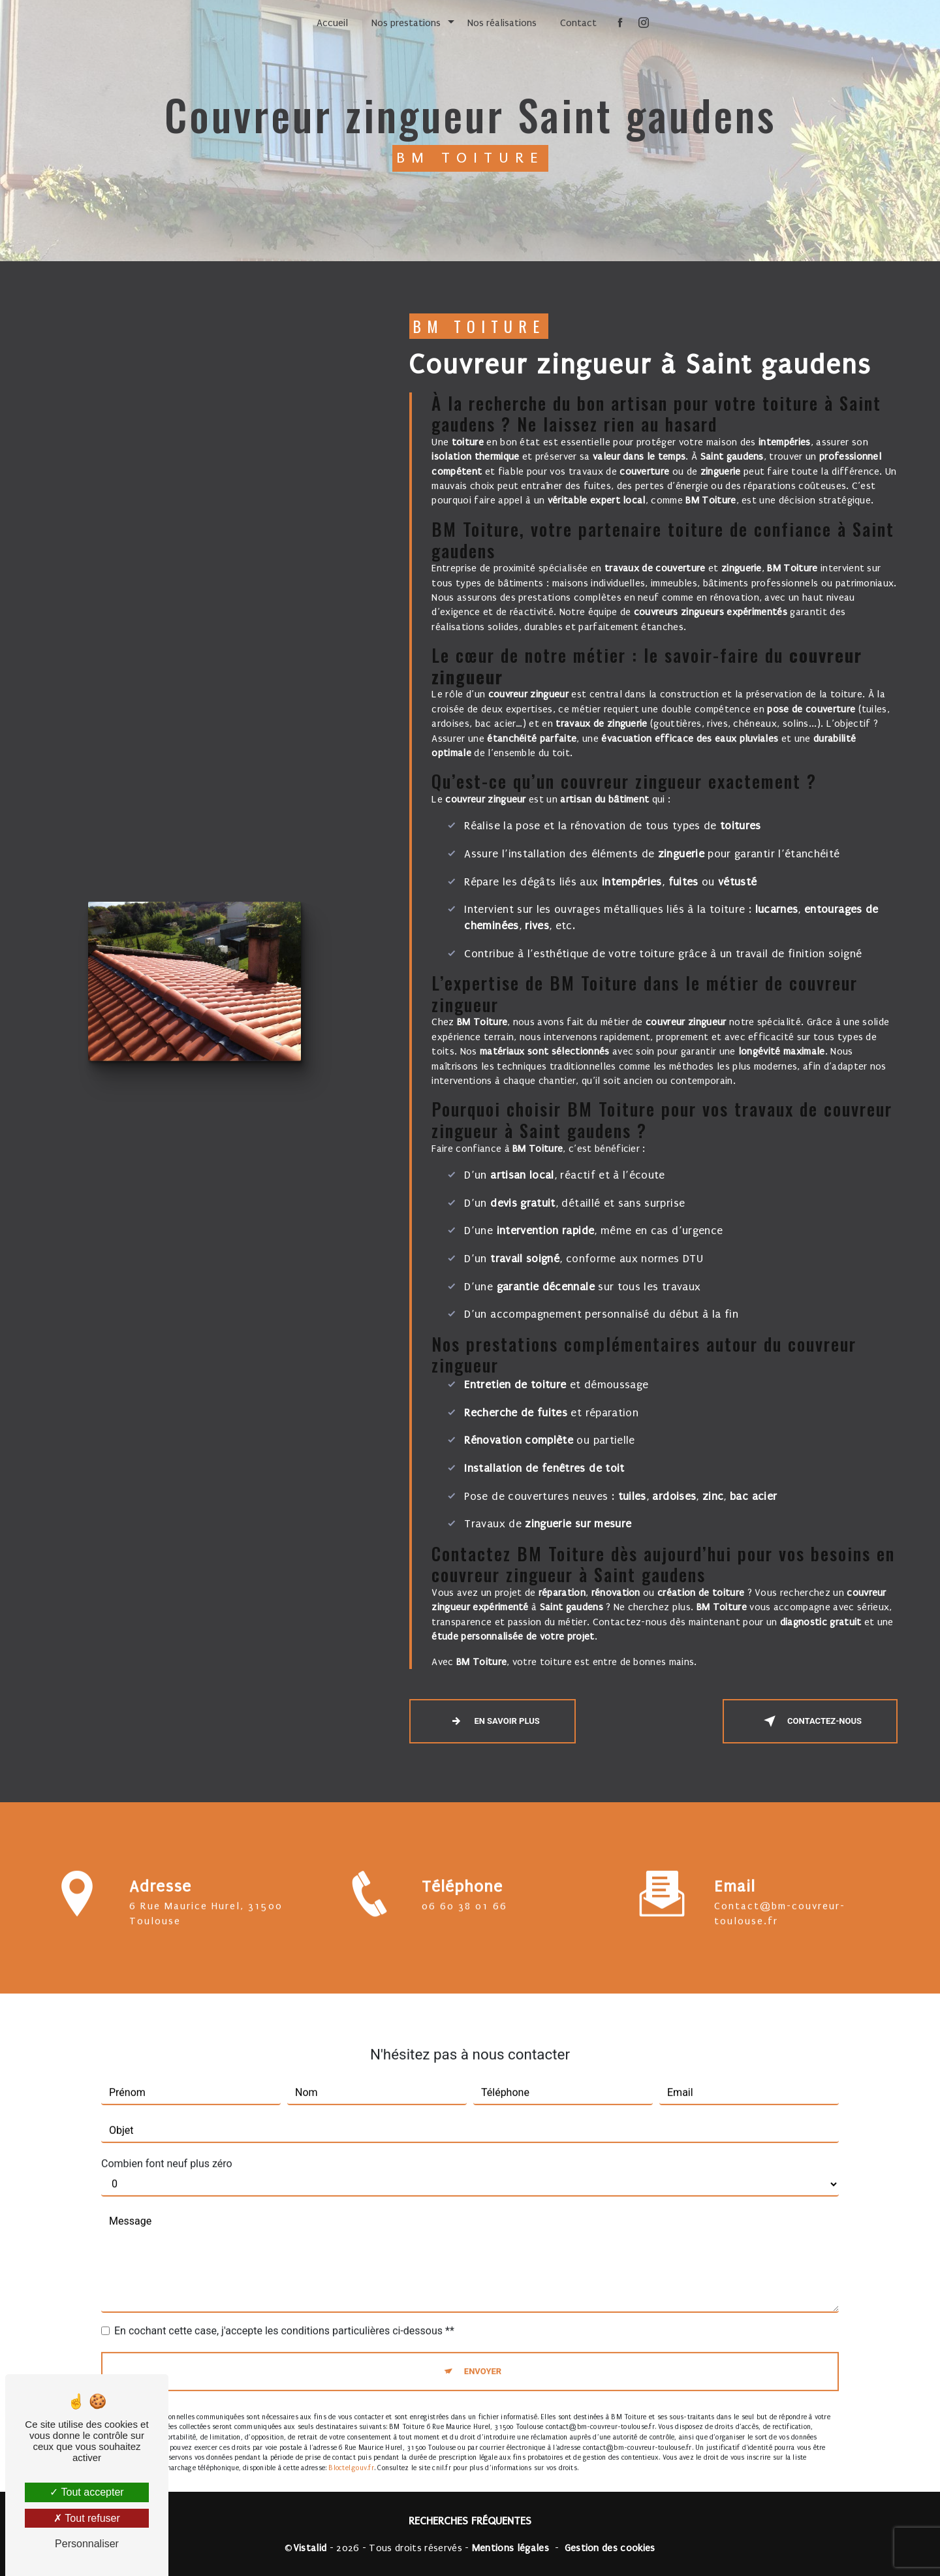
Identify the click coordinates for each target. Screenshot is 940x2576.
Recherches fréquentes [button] (470, 2521)
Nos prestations (406, 23)
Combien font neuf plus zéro (166, 2142)
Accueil (332, 23)
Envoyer (482, 2350)
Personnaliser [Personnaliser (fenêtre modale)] (87, 2543)
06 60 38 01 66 (464, 1928)
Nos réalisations (502, 23)
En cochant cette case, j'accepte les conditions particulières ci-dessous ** (284, 2309)
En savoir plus (492, 1721)
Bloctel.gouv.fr (350, 2446)
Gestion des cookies (610, 2548)
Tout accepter (86, 2492)
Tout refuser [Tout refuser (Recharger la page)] (87, 2518)
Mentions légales (510, 2548)
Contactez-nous (810, 1721)
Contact (578, 23)
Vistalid (310, 2548)
